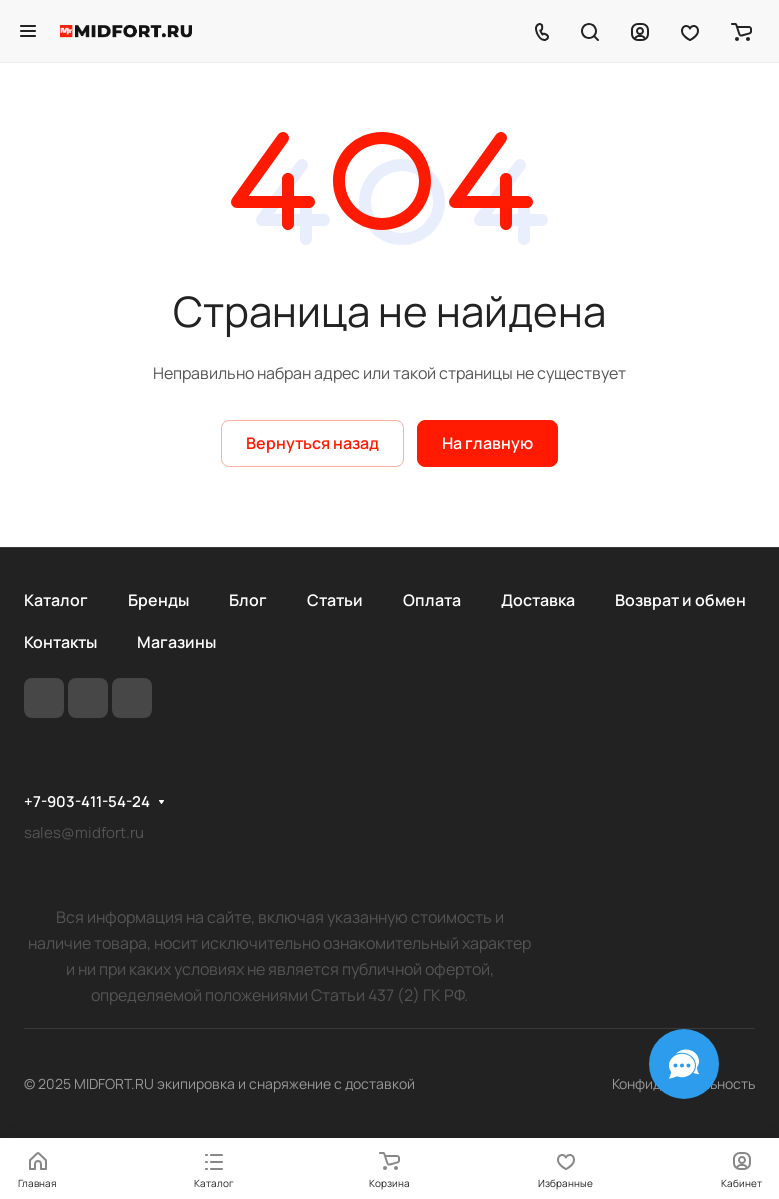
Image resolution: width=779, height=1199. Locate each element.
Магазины (176, 642)
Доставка (538, 600)
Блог (248, 600)
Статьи (335, 600)
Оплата (432, 600)
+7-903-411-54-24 (87, 802)
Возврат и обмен (680, 600)
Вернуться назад (312, 443)
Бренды (158, 600)
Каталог (56, 600)
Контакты (60, 642)
